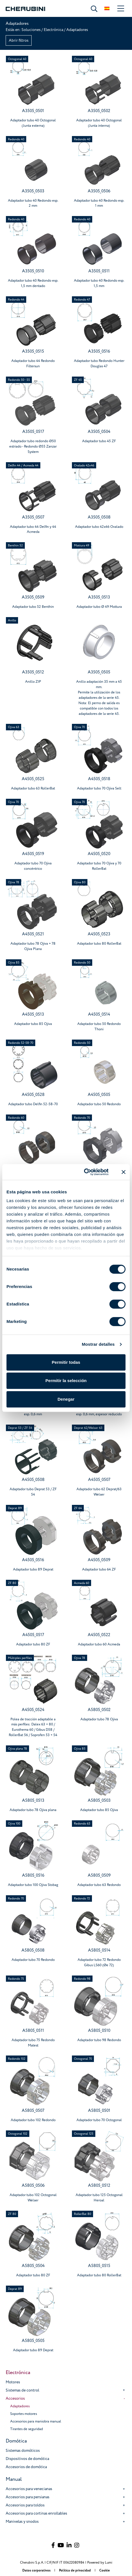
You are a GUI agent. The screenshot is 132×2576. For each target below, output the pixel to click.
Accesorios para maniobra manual (35, 2421)
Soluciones (31, 29)
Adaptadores (20, 2406)
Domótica (16, 2440)
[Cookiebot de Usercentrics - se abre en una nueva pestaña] (84, 1172)
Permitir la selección (66, 1380)
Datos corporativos (36, 2570)
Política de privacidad (75, 2570)
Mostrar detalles (98, 1344)
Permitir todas (66, 1362)
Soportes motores (23, 2413)
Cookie (104, 2570)
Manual (14, 2479)
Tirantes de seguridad (26, 2429)
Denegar (66, 1399)
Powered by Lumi (99, 2562)
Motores (13, 2382)
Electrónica (53, 29)
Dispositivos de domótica (27, 2458)
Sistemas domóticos (23, 2450)
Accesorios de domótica (26, 2467)
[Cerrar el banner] (124, 1172)
